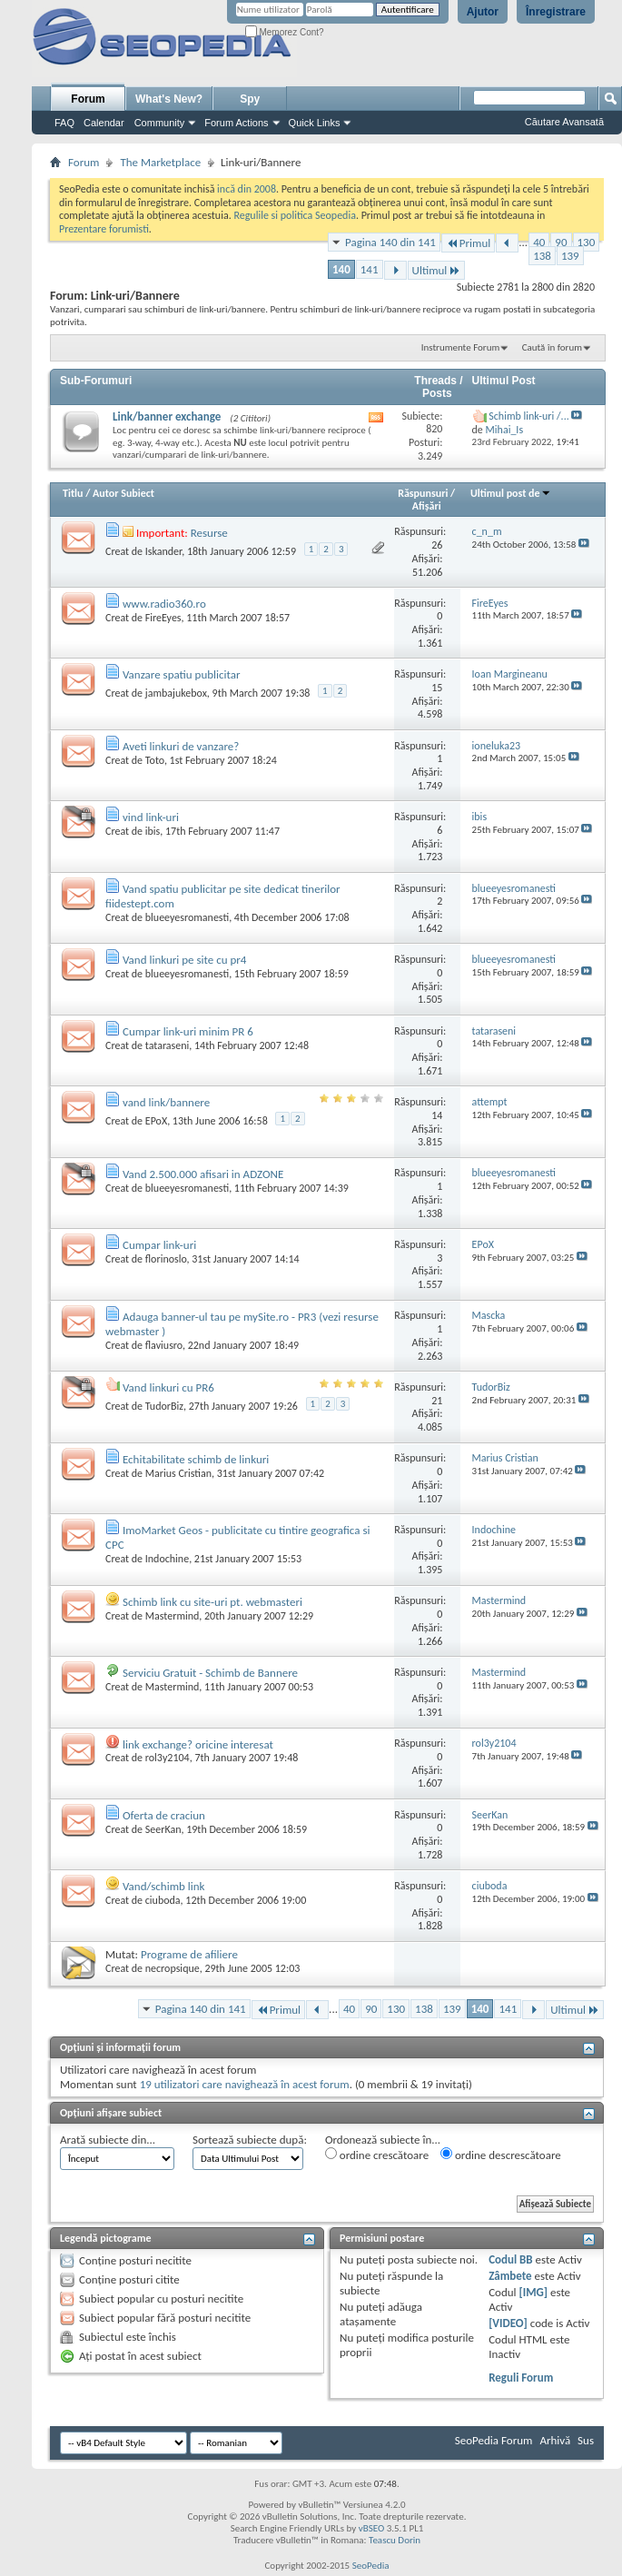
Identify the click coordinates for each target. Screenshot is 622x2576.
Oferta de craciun (164, 1815)
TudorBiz (164, 1406)
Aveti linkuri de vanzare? (181, 746)
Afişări (426, 506)
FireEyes (163, 617)
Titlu (73, 493)
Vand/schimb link (164, 1886)
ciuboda (163, 1900)
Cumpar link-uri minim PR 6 (188, 1031)
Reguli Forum (521, 2377)
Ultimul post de (510, 493)
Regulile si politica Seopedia (294, 215)
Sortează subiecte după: (250, 2139)
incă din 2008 (246, 189)
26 (436, 545)
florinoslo (166, 1259)
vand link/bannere (166, 1102)
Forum (87, 99)
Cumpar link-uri (159, 1245)
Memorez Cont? (284, 32)
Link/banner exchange (167, 416)
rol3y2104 (167, 1757)
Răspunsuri (423, 493)
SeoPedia (371, 2565)
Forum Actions (236, 122)
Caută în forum (552, 347)
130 (587, 242)
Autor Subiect (123, 493)
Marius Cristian (178, 1473)
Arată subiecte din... (107, 2139)
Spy (250, 99)
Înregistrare (556, 11)
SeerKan (163, 1829)
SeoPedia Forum (494, 2440)
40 (539, 242)
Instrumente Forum (460, 347)
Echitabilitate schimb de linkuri (196, 1459)
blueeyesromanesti (187, 917)
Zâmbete (510, 2276)
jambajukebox (176, 693)
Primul (468, 243)
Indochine (167, 1558)
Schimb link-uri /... (528, 416)
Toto (154, 760)
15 (436, 687)
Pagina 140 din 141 (390, 242)
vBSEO (372, 2528)
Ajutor (483, 11)
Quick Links (315, 122)
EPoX (156, 1121)
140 (341, 269)
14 (436, 1115)
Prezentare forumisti (104, 229)
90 (561, 242)
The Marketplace (160, 162)
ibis (153, 831)
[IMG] (533, 2292)
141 (369, 269)
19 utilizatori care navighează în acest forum (245, 2084)
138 (542, 256)
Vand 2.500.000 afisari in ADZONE (203, 1174)
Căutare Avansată (564, 121)
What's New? (168, 99)
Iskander (163, 551)
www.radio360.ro (164, 603)
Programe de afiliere (189, 1954)
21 (436, 1400)
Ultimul (436, 270)
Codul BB (511, 2259)
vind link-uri (151, 817)
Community (159, 122)
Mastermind (172, 1616)
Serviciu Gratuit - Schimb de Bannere (210, 1672)
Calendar (104, 122)
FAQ (64, 122)
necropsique (172, 1968)
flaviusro (164, 1345)
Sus (586, 2440)
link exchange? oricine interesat (198, 1744)
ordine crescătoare (377, 2154)
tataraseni (167, 1045)
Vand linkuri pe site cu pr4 (184, 959)
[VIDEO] (508, 2323)
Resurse (209, 533)
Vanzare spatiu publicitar (182, 674)
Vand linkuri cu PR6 (168, 1387)
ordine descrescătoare (500, 2154)
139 (570, 256)
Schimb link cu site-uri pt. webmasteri (212, 1602)
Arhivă (554, 2440)
